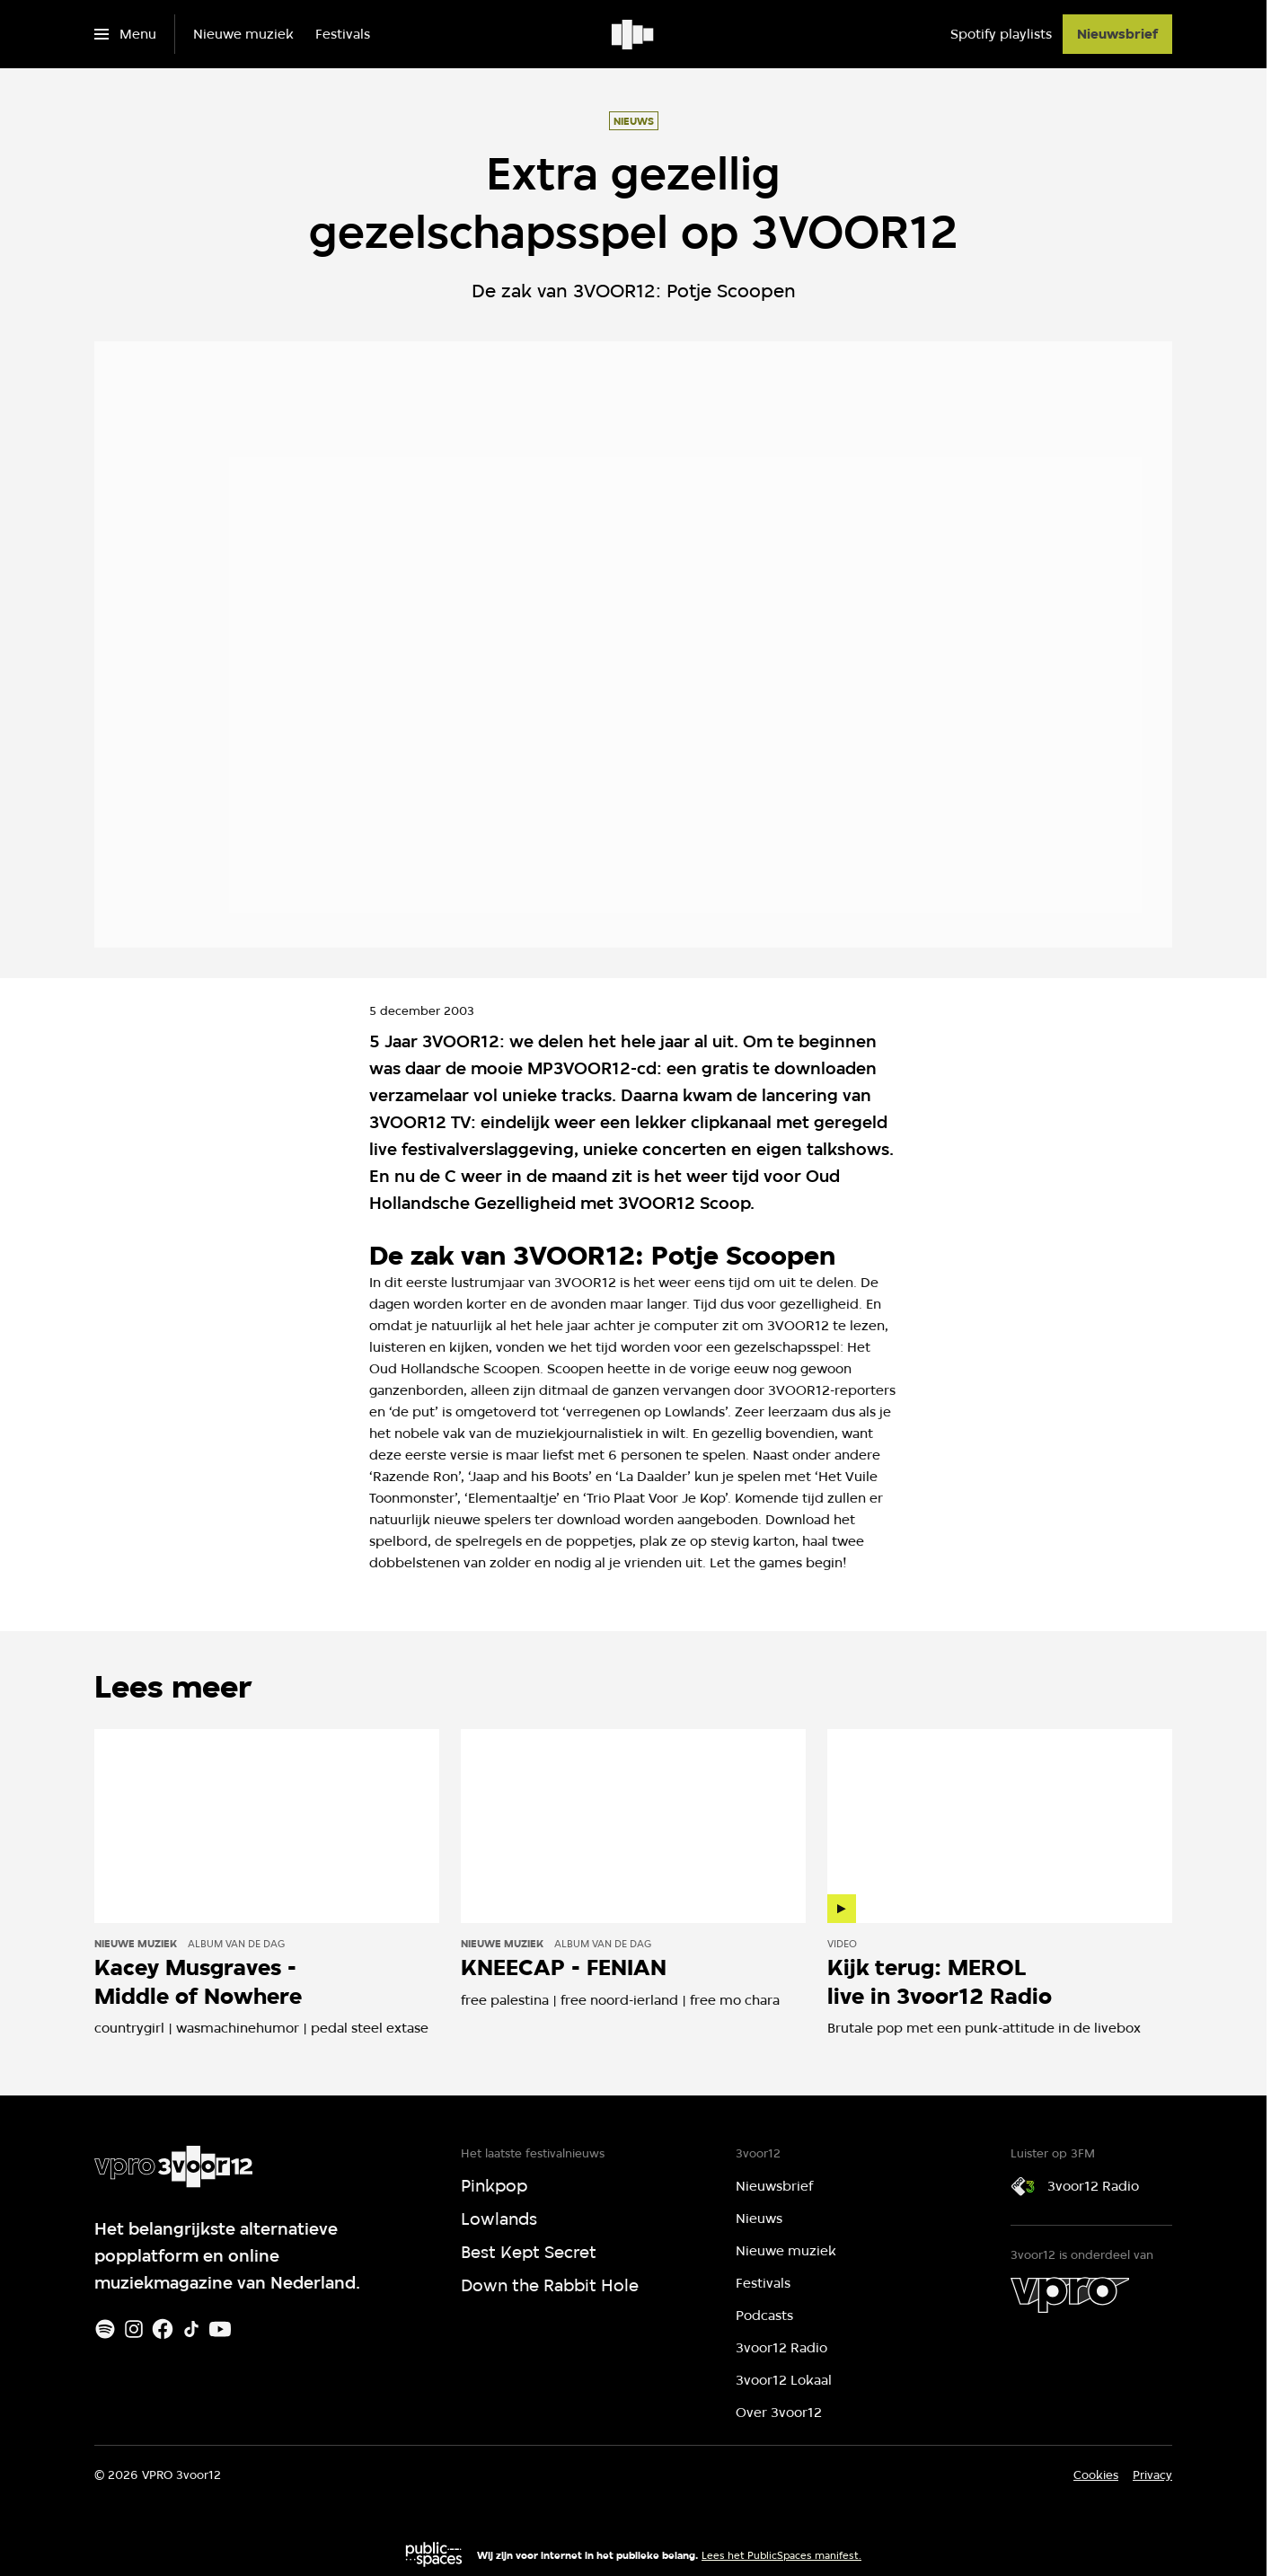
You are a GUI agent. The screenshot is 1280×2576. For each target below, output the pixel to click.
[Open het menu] (125, 34)
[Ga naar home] (633, 34)
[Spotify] (105, 2329)
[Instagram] (134, 2329)
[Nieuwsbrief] (1117, 34)
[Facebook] (162, 2329)
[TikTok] (191, 2329)
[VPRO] (1070, 2295)
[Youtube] (220, 2329)
